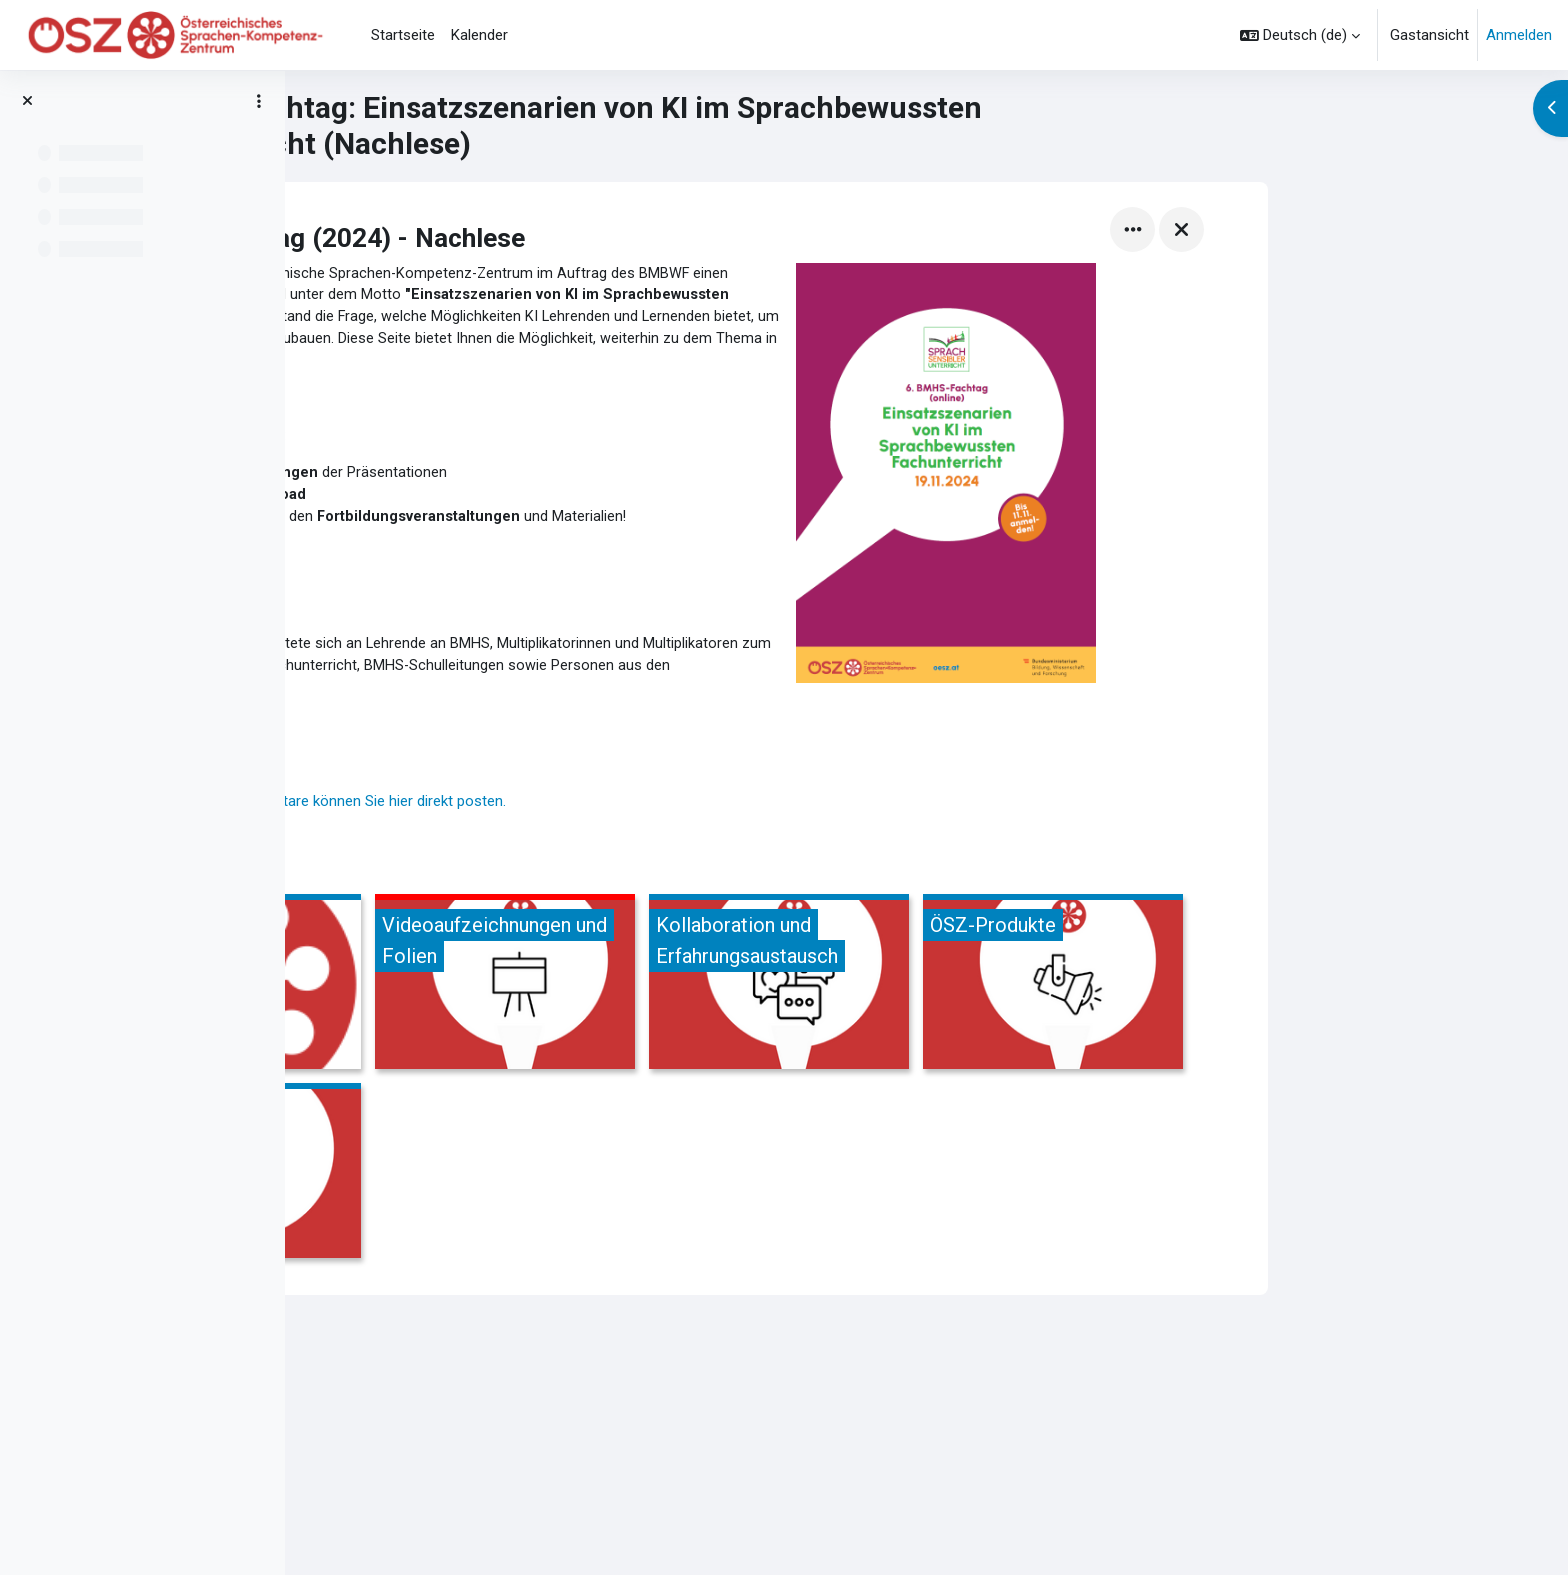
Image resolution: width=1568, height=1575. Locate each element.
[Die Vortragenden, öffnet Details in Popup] (516, 999)
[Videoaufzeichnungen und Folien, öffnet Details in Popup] (790, 999)
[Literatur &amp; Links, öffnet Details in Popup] (516, 1188)
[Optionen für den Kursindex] (259, 101)
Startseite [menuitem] (403, 35)
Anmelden (1519, 35)
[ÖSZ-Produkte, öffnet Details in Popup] (1338, 999)
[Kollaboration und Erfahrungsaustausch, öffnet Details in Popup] (1064, 999)
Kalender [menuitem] (479, 35)
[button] (1300, 35)
